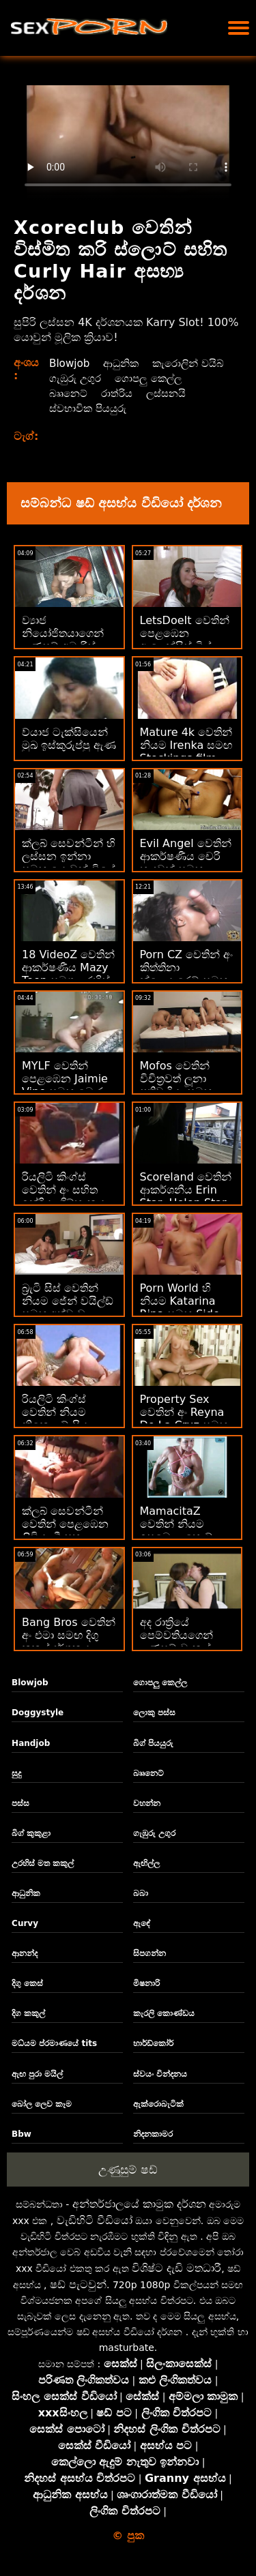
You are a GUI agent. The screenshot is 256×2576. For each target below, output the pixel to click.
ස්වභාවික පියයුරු (147, 408)
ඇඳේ (141, 1923)
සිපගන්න (149, 1953)
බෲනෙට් (154, 393)
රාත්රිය (205, 393)
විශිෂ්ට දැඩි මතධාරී (176, 2268)
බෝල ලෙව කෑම (42, 2104)
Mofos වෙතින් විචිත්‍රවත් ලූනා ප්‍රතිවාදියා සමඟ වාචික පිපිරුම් (176, 1085)
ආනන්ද (25, 1953)
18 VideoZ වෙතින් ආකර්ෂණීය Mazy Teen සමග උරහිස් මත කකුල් (68, 974)
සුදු (16, 1773)
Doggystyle (37, 1712)
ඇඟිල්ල (146, 1863)
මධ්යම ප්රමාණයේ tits (54, 2043)
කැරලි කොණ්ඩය (164, 2013)
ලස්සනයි (70, 408)
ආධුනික (125, 363)
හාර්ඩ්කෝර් (153, 2043)
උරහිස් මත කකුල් (43, 1863)
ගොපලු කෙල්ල (84, 393)
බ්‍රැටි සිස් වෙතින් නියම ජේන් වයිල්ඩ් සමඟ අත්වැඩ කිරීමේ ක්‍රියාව (67, 1307)
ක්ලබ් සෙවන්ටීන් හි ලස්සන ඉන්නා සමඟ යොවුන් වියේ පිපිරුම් (68, 863)
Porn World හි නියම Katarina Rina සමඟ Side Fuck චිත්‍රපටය (180, 1307)
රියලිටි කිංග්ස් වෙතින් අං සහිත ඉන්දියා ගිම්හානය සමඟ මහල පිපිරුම (67, 1196)
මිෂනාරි (146, 1983)
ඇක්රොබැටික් (158, 2104)
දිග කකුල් (28, 2013)
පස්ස (20, 1803)
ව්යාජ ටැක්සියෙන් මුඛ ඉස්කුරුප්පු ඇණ (69, 739)
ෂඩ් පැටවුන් (78, 2284)
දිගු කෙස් (27, 1983)
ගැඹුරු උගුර (166, 378)
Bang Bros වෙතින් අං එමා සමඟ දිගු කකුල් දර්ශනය (68, 1635)
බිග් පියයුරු (153, 1743)
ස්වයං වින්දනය (160, 2074)
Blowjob (70, 363)
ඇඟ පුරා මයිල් (37, 2074)
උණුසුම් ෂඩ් (127, 2169)
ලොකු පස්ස (154, 1712)
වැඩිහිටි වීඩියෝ (94, 2220)
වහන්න (146, 1803)
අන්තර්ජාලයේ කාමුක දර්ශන (139, 2203)
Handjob (31, 1743)
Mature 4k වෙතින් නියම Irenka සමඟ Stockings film (186, 745)
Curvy (25, 1923)
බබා (140, 1893)
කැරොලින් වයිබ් (87, 378)
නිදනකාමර (153, 2134)
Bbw (21, 2134)
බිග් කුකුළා (31, 1833)
